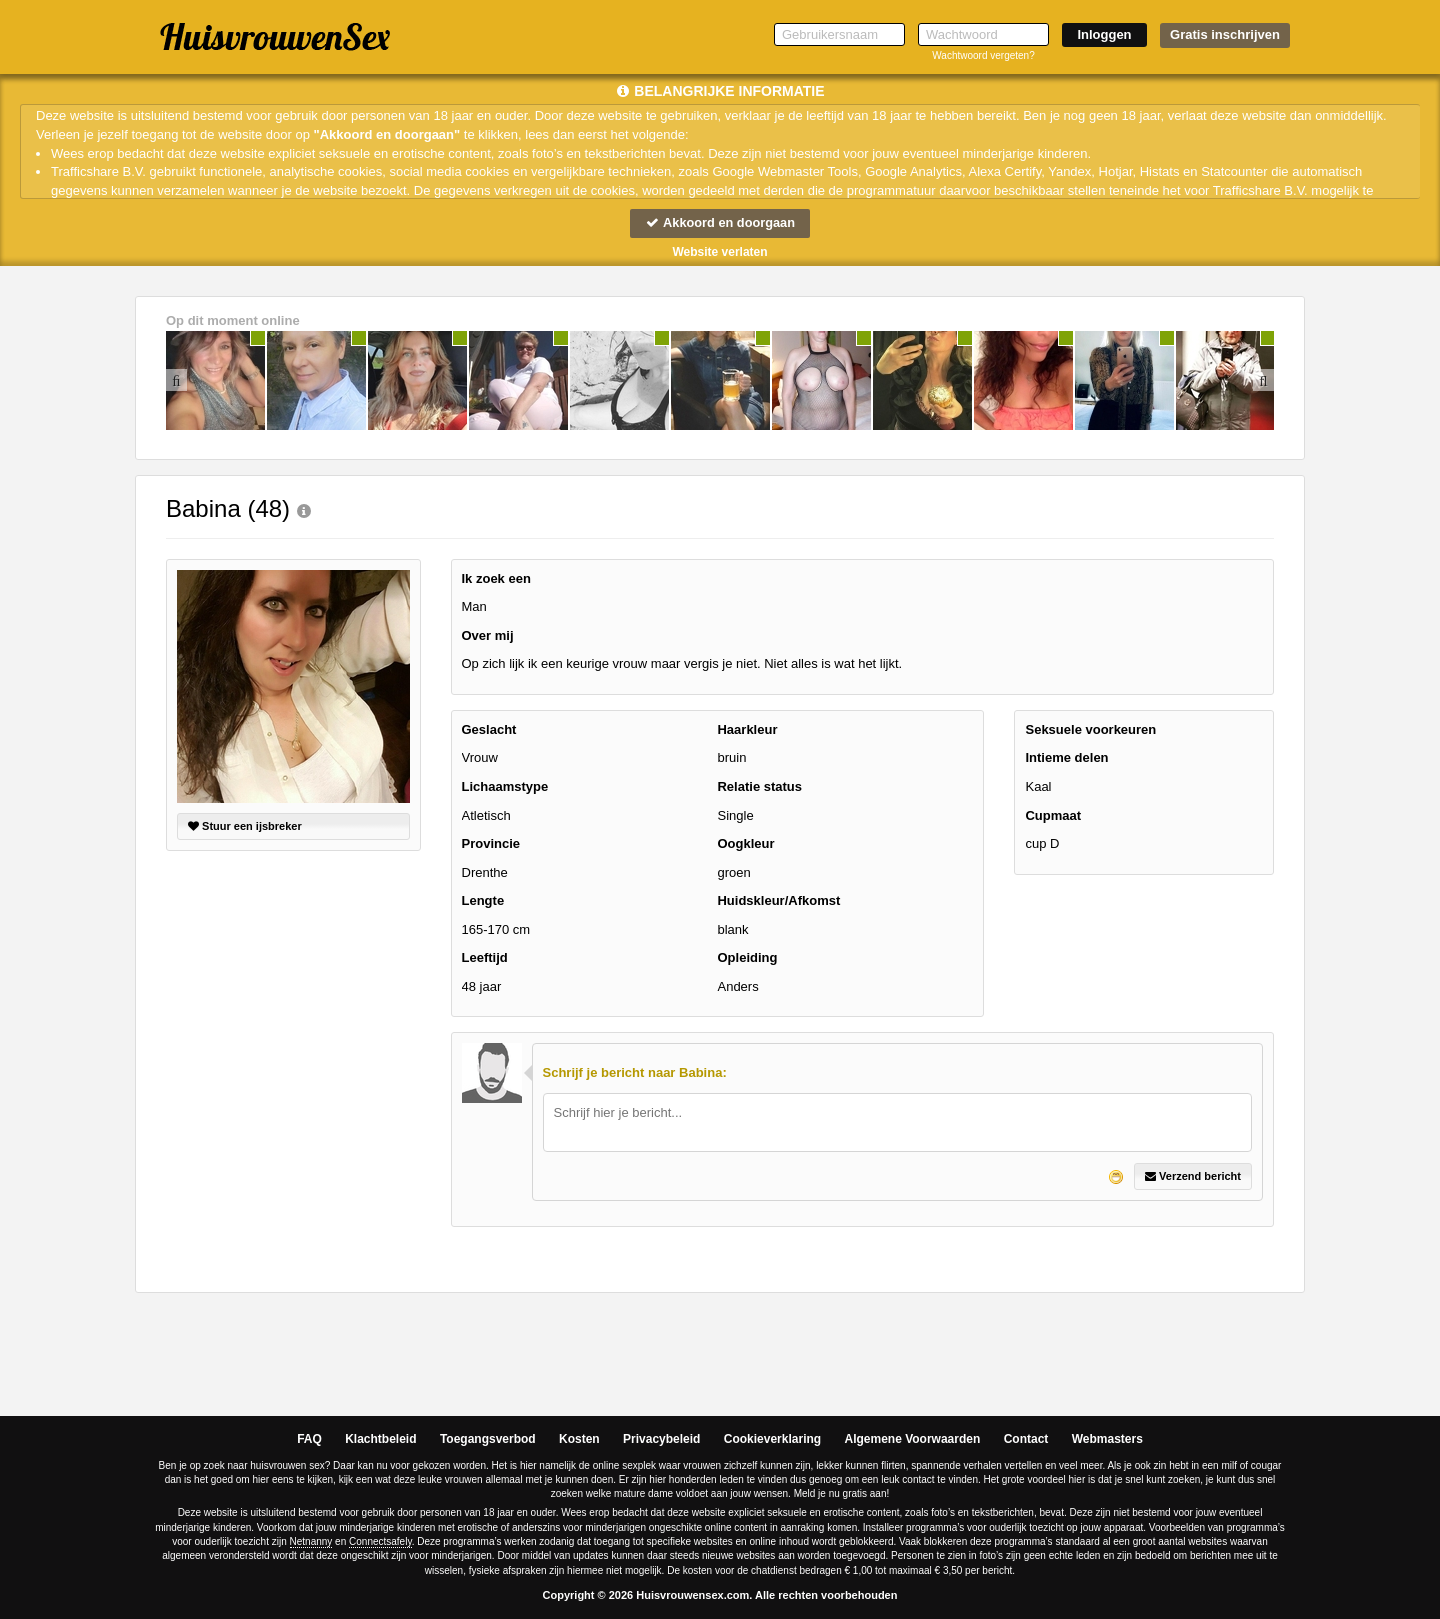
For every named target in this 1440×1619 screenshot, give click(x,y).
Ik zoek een (496, 578)
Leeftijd (485, 958)
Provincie (491, 843)
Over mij (488, 635)
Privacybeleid (661, 1440)
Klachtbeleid (380, 1440)
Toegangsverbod (488, 1440)
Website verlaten (719, 252)
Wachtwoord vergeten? (983, 55)
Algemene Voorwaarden (912, 1440)
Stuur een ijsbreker (245, 826)
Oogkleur (745, 843)
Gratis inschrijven (1225, 34)
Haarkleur (747, 729)
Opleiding (747, 958)
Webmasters (1107, 1440)
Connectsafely (380, 1541)
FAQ (309, 1440)
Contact (1026, 1440)
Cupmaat (1053, 815)
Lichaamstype (505, 786)
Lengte (483, 901)
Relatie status (759, 786)
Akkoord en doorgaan (720, 222)
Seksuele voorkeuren (1090, 729)
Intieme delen (1066, 758)
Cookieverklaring (772, 1440)
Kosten (579, 1440)
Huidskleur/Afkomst (778, 901)
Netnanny (311, 1541)
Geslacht (489, 729)
